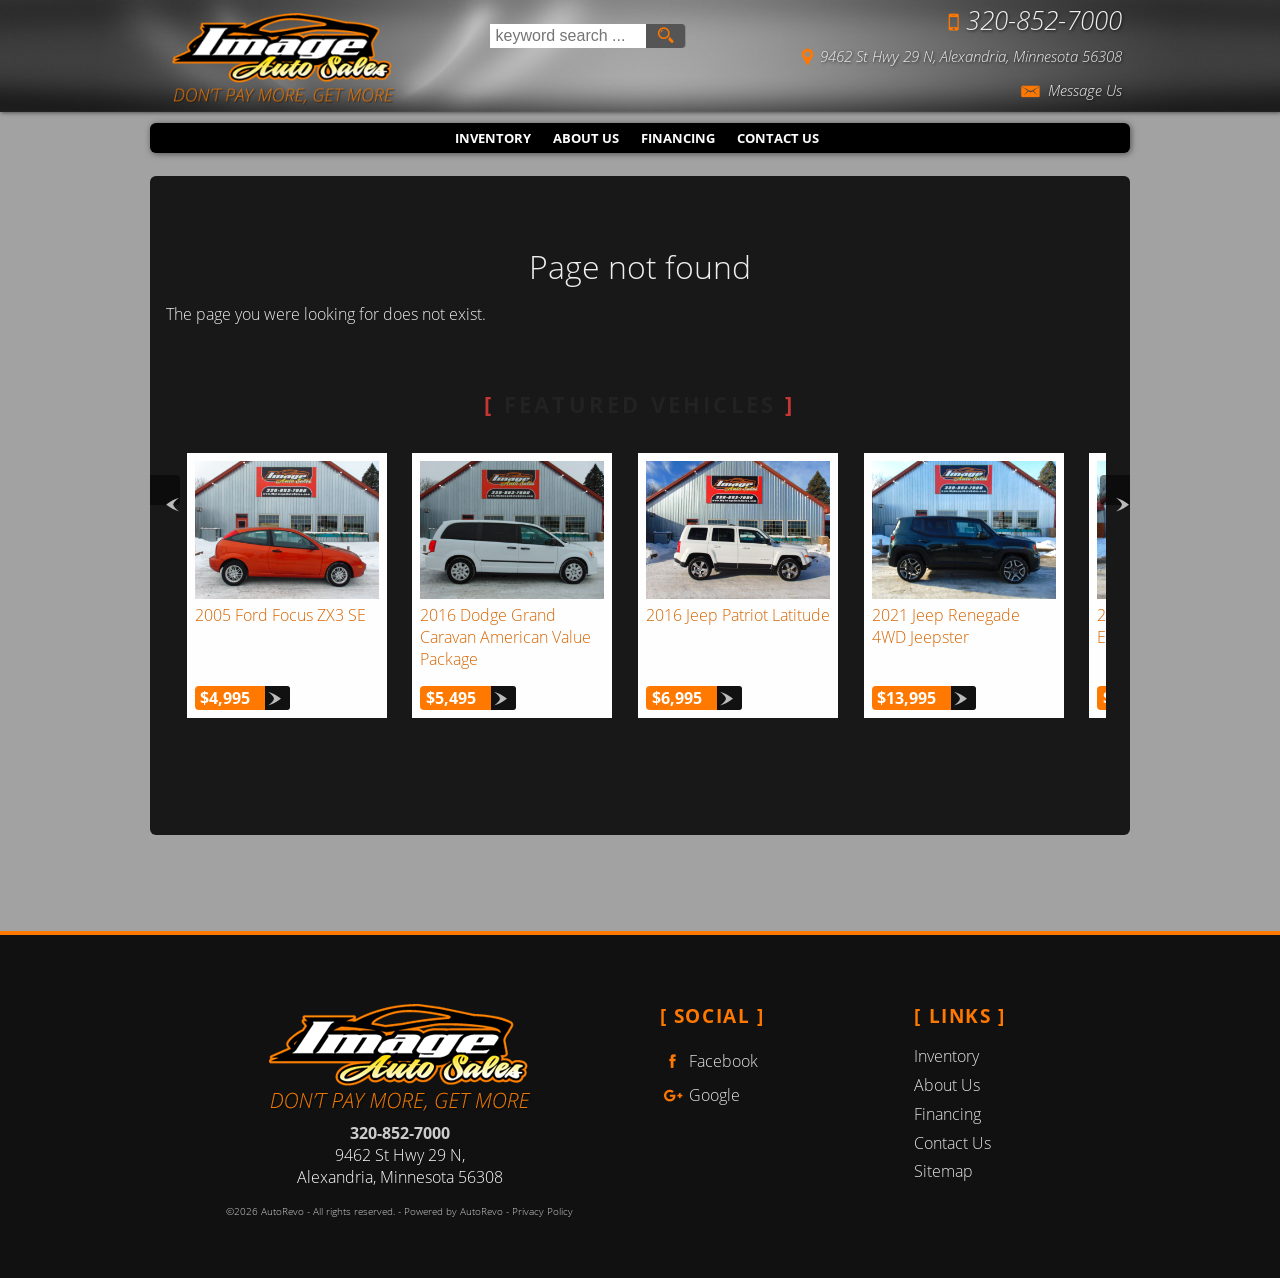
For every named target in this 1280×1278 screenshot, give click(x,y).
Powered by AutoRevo (453, 1211)
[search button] (665, 36)
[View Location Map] (920, 54)
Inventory (946, 1056)
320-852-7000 (400, 1133)
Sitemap (943, 1171)
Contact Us (952, 1143)
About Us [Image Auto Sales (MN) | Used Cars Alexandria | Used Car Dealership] (586, 138)
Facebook (709, 1061)
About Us (947, 1085)
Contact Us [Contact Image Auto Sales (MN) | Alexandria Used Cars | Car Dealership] (778, 138)
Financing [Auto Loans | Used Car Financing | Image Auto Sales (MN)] (678, 138)
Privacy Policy (542, 1211)
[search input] (568, 36)
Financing (947, 1114)
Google (700, 1095)
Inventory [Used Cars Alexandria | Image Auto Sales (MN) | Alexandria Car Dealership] (493, 138)
